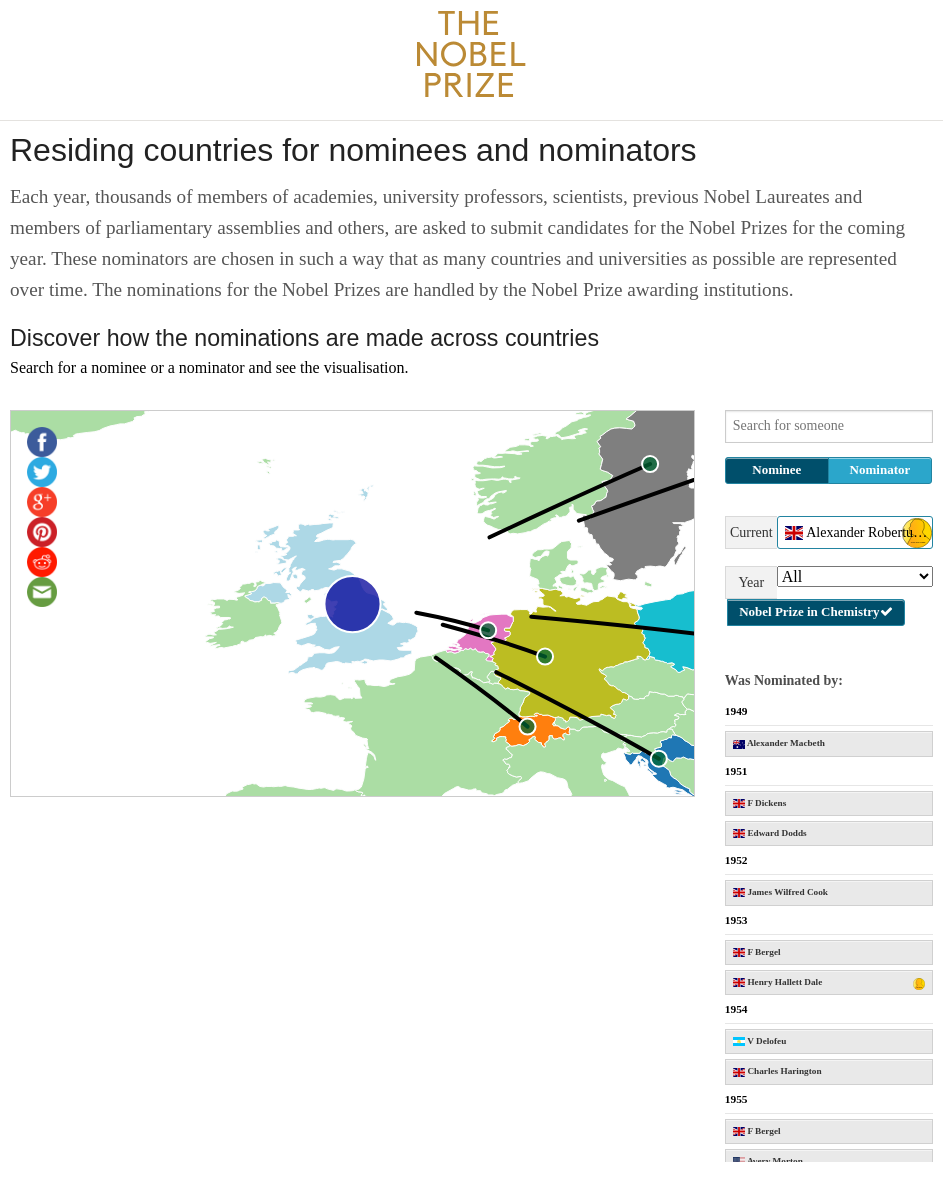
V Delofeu (760, 1041)
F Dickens (760, 803)
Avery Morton (768, 1161)
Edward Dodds (770, 833)
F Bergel (757, 952)
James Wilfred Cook (780, 892)
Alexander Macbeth (779, 743)
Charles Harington (777, 1071)
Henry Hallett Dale (829, 983)
